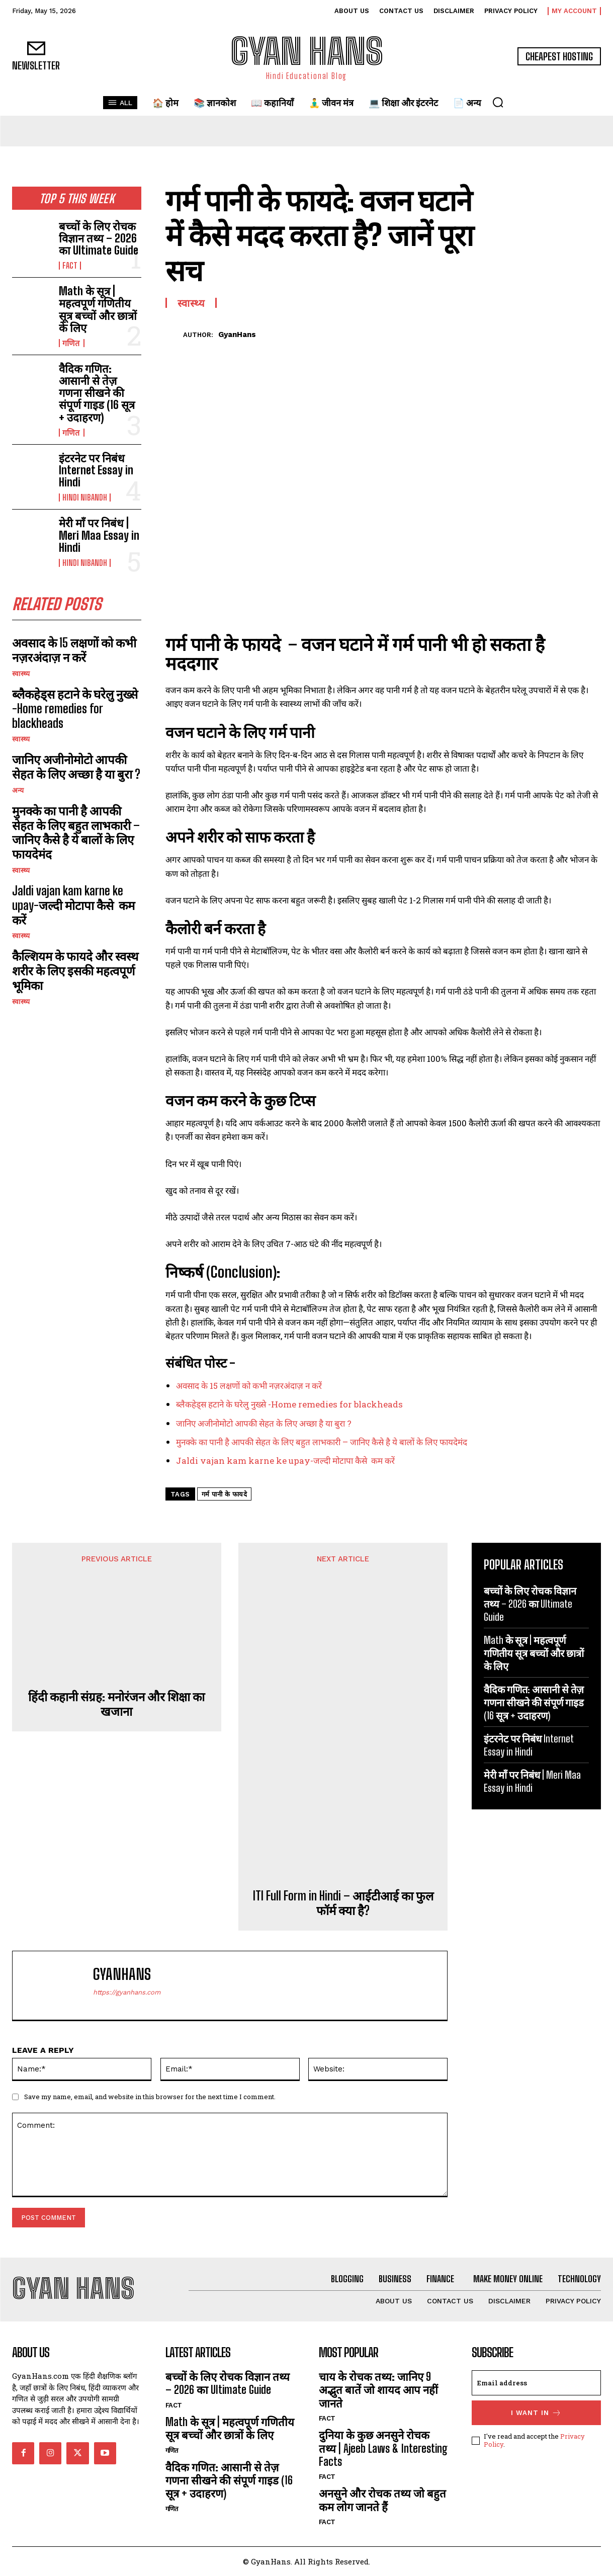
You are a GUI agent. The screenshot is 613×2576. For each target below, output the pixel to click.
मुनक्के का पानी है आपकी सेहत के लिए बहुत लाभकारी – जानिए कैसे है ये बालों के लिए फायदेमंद (76, 832)
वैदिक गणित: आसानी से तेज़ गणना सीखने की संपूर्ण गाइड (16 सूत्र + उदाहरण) (97, 393)
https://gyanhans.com (126, 1992)
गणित (71, 343)
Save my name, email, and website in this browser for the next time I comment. (150, 2096)
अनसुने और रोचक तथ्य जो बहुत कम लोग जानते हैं (382, 2499)
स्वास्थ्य (21, 673)
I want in (536, 2413)
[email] (536, 2382)
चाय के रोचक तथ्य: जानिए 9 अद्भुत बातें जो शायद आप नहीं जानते (378, 2390)
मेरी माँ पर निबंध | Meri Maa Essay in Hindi (99, 535)
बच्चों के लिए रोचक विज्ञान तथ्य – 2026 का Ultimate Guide (98, 238)
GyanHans (237, 334)
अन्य (18, 790)
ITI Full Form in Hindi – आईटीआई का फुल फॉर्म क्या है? (343, 1903)
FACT (69, 266)
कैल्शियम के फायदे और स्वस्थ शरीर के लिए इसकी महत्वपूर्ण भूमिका (75, 971)
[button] (498, 102)
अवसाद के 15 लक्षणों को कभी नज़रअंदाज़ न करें (74, 649)
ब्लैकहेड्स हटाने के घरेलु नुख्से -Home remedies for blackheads (75, 708)
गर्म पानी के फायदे (224, 1494)
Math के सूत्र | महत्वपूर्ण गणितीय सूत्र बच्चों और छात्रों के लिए (98, 309)
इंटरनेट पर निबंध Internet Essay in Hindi (96, 470)
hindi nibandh (84, 497)
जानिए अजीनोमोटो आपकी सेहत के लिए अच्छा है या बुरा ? (76, 766)
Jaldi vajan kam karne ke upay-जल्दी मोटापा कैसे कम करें (73, 905)
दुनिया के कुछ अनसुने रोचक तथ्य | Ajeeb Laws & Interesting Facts (383, 2448)
